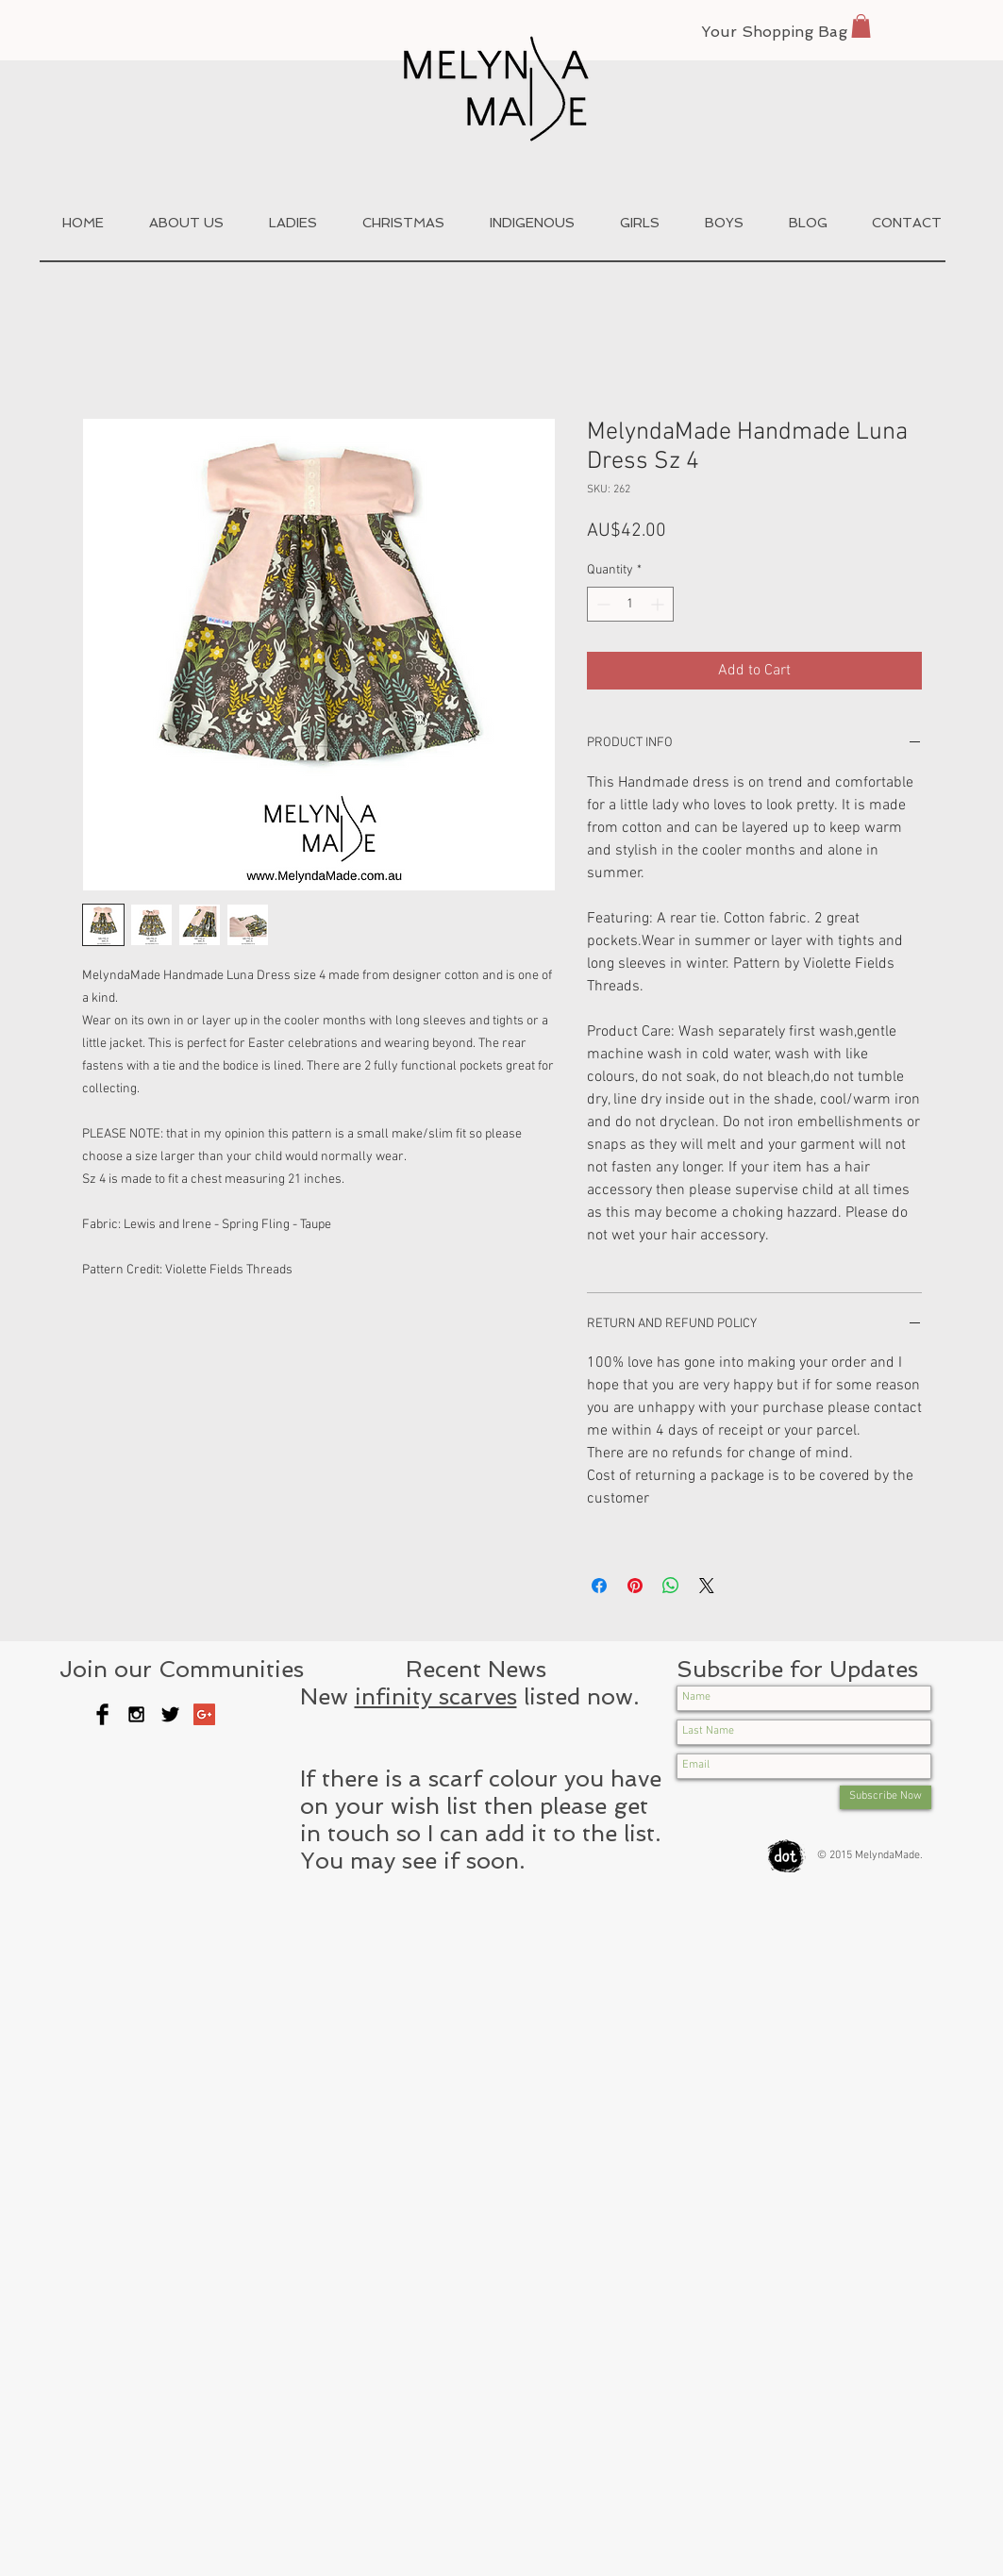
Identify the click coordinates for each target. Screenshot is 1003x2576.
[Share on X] (706, 1585)
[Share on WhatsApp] (671, 1585)
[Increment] (659, 604)
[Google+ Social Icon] (204, 1714)
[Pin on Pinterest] (635, 1585)
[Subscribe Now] (885, 1797)
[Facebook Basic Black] (102, 1714)
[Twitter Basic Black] (170, 1714)
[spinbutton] (630, 604)
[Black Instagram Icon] (136, 1714)
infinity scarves (436, 1696)
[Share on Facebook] (599, 1585)
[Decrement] (601, 604)
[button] (861, 26)
